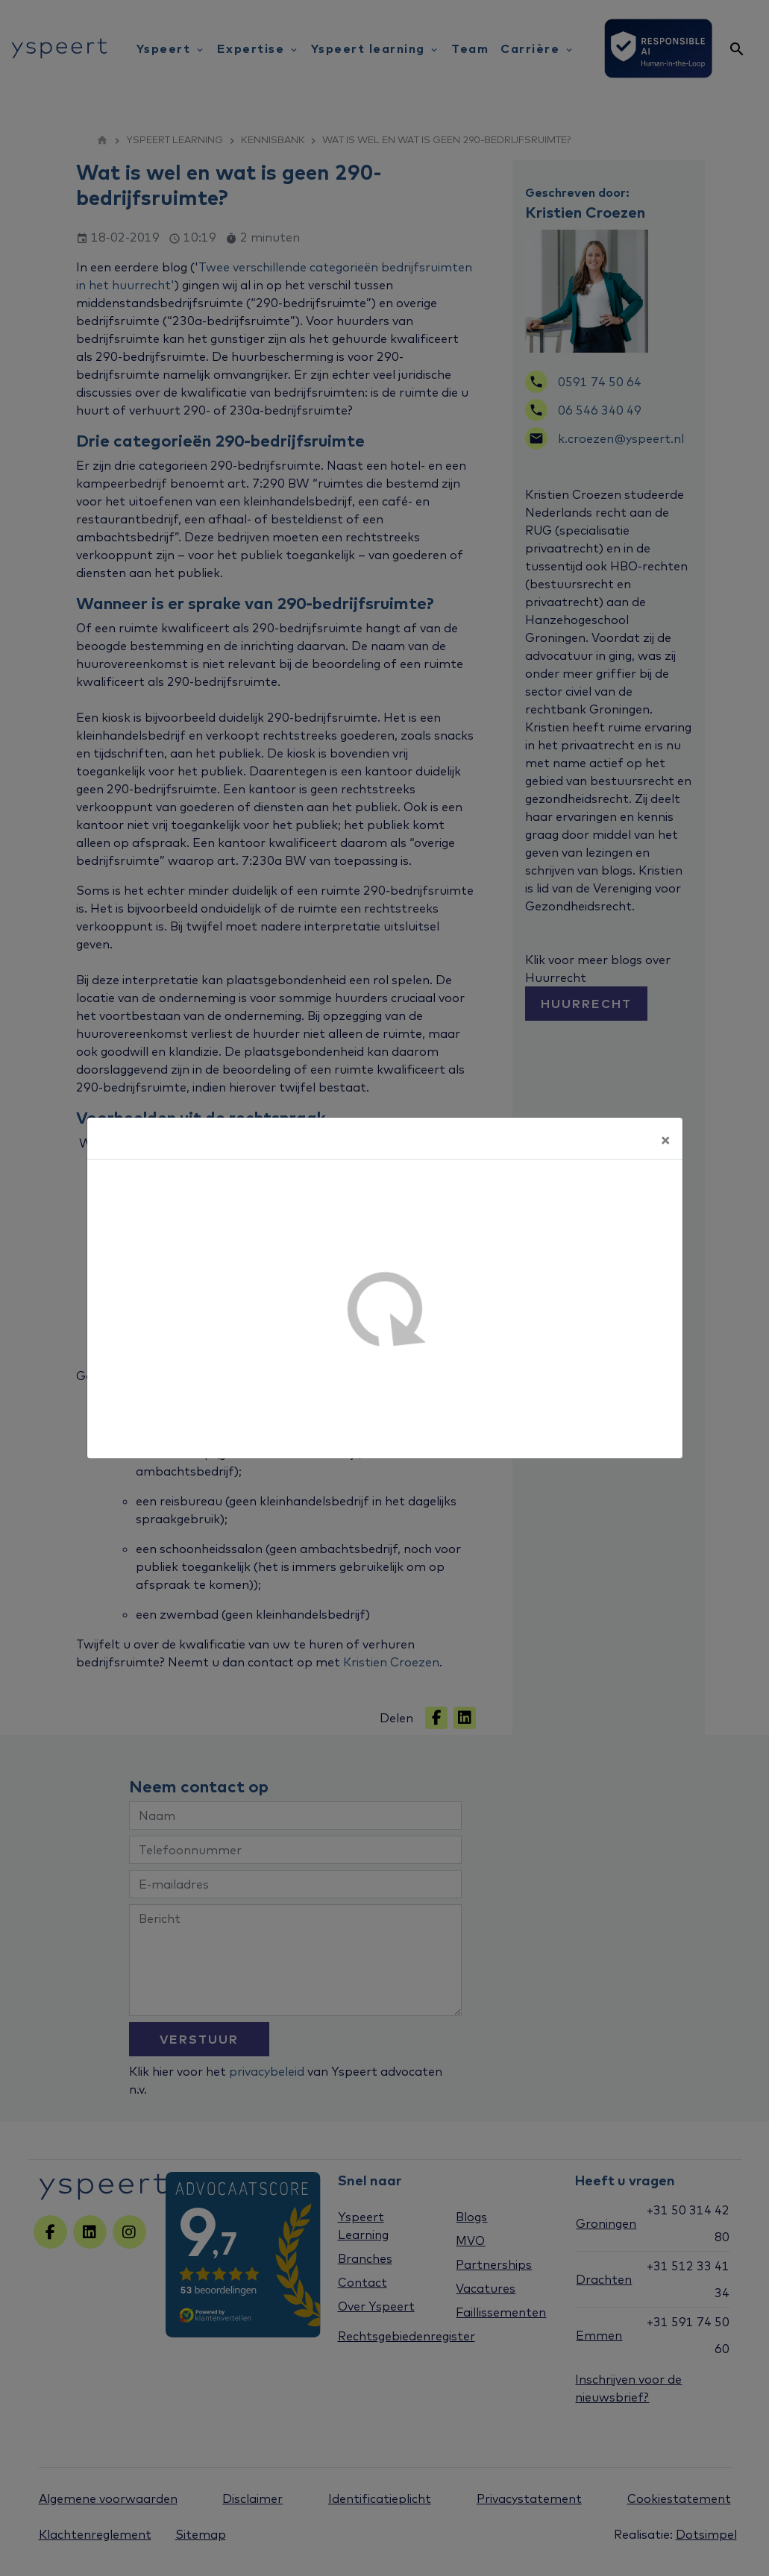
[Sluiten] (665, 1138)
